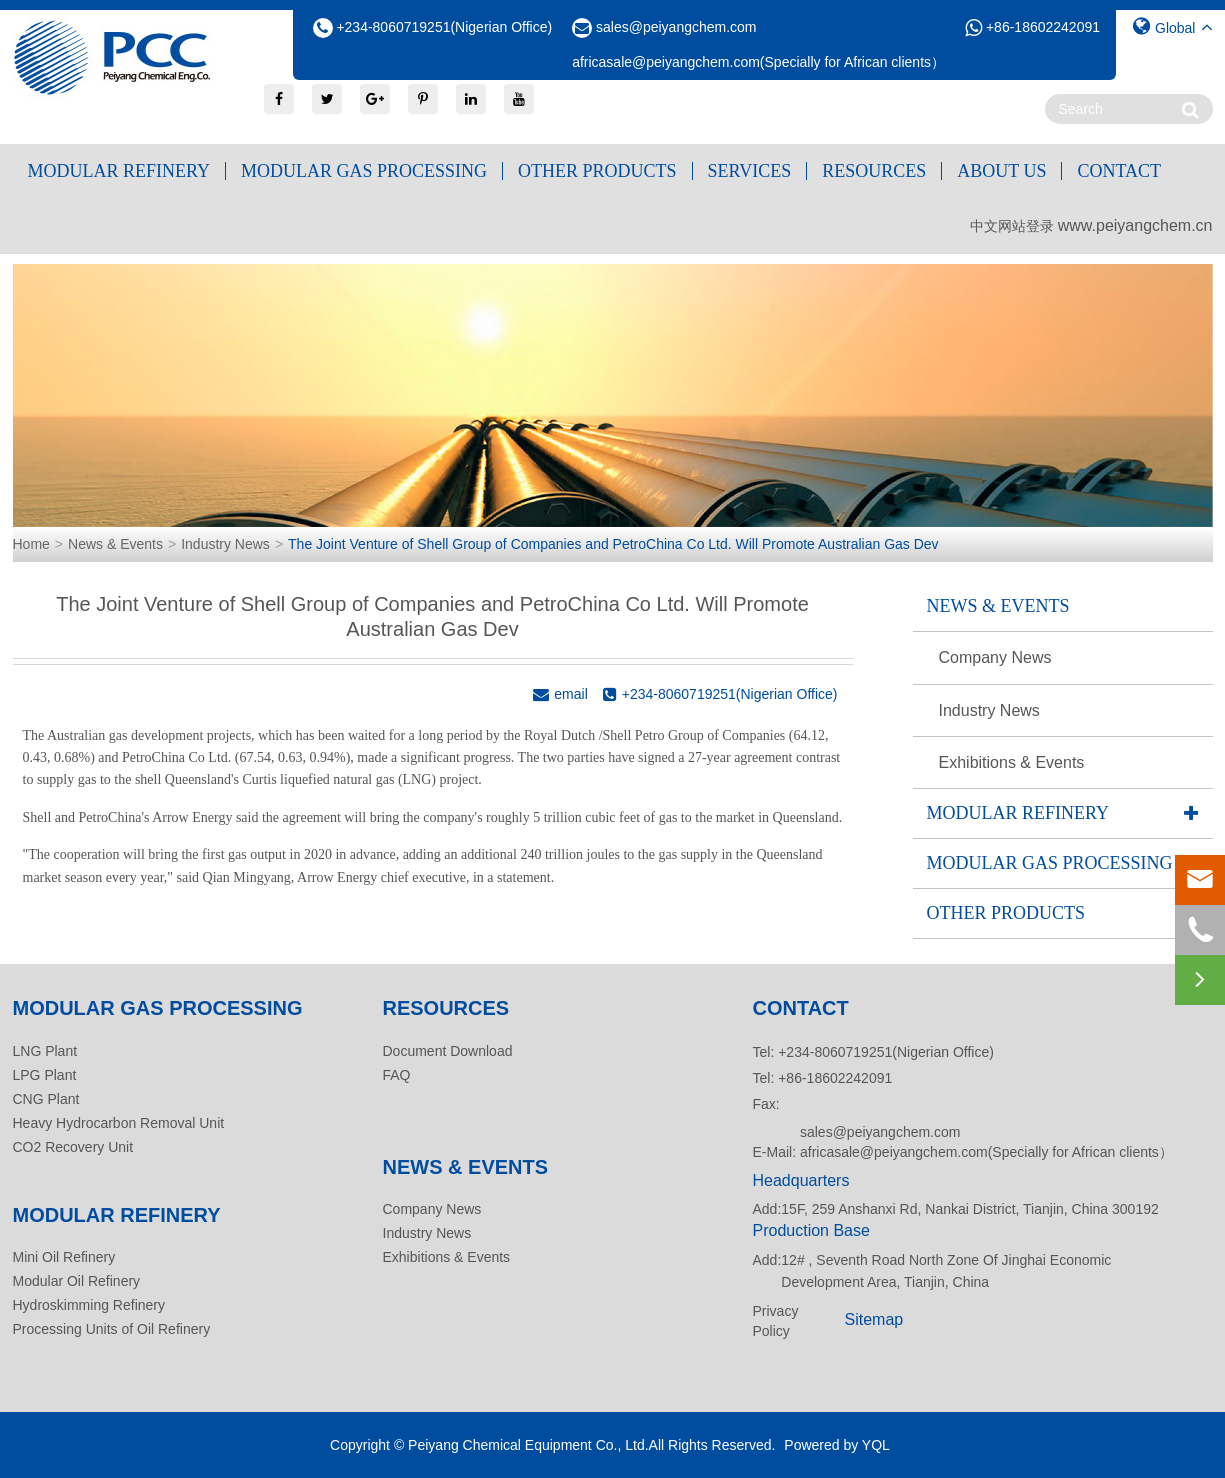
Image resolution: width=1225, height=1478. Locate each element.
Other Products (597, 171)
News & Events (115, 544)
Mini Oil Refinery (64, 1257)
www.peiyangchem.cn (1135, 225)
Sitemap (874, 1319)
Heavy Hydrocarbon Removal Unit (119, 1123)
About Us (1001, 171)
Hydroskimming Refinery (89, 1305)
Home (31, 544)
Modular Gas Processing (364, 171)
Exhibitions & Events (1012, 762)
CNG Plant (46, 1099)
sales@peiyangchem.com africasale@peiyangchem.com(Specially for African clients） (986, 1142)
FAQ (397, 1075)
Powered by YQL (837, 1445)
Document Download (448, 1051)
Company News (995, 657)
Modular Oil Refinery (77, 1281)
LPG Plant (45, 1075)
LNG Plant (45, 1051)
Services (750, 171)
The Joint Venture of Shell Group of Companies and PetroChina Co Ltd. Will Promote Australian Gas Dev (613, 544)
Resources (874, 171)
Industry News (225, 544)
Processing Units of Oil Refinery (112, 1329)
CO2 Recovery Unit (73, 1147)
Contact (1119, 171)
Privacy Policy (776, 1321)
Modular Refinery (119, 171)
